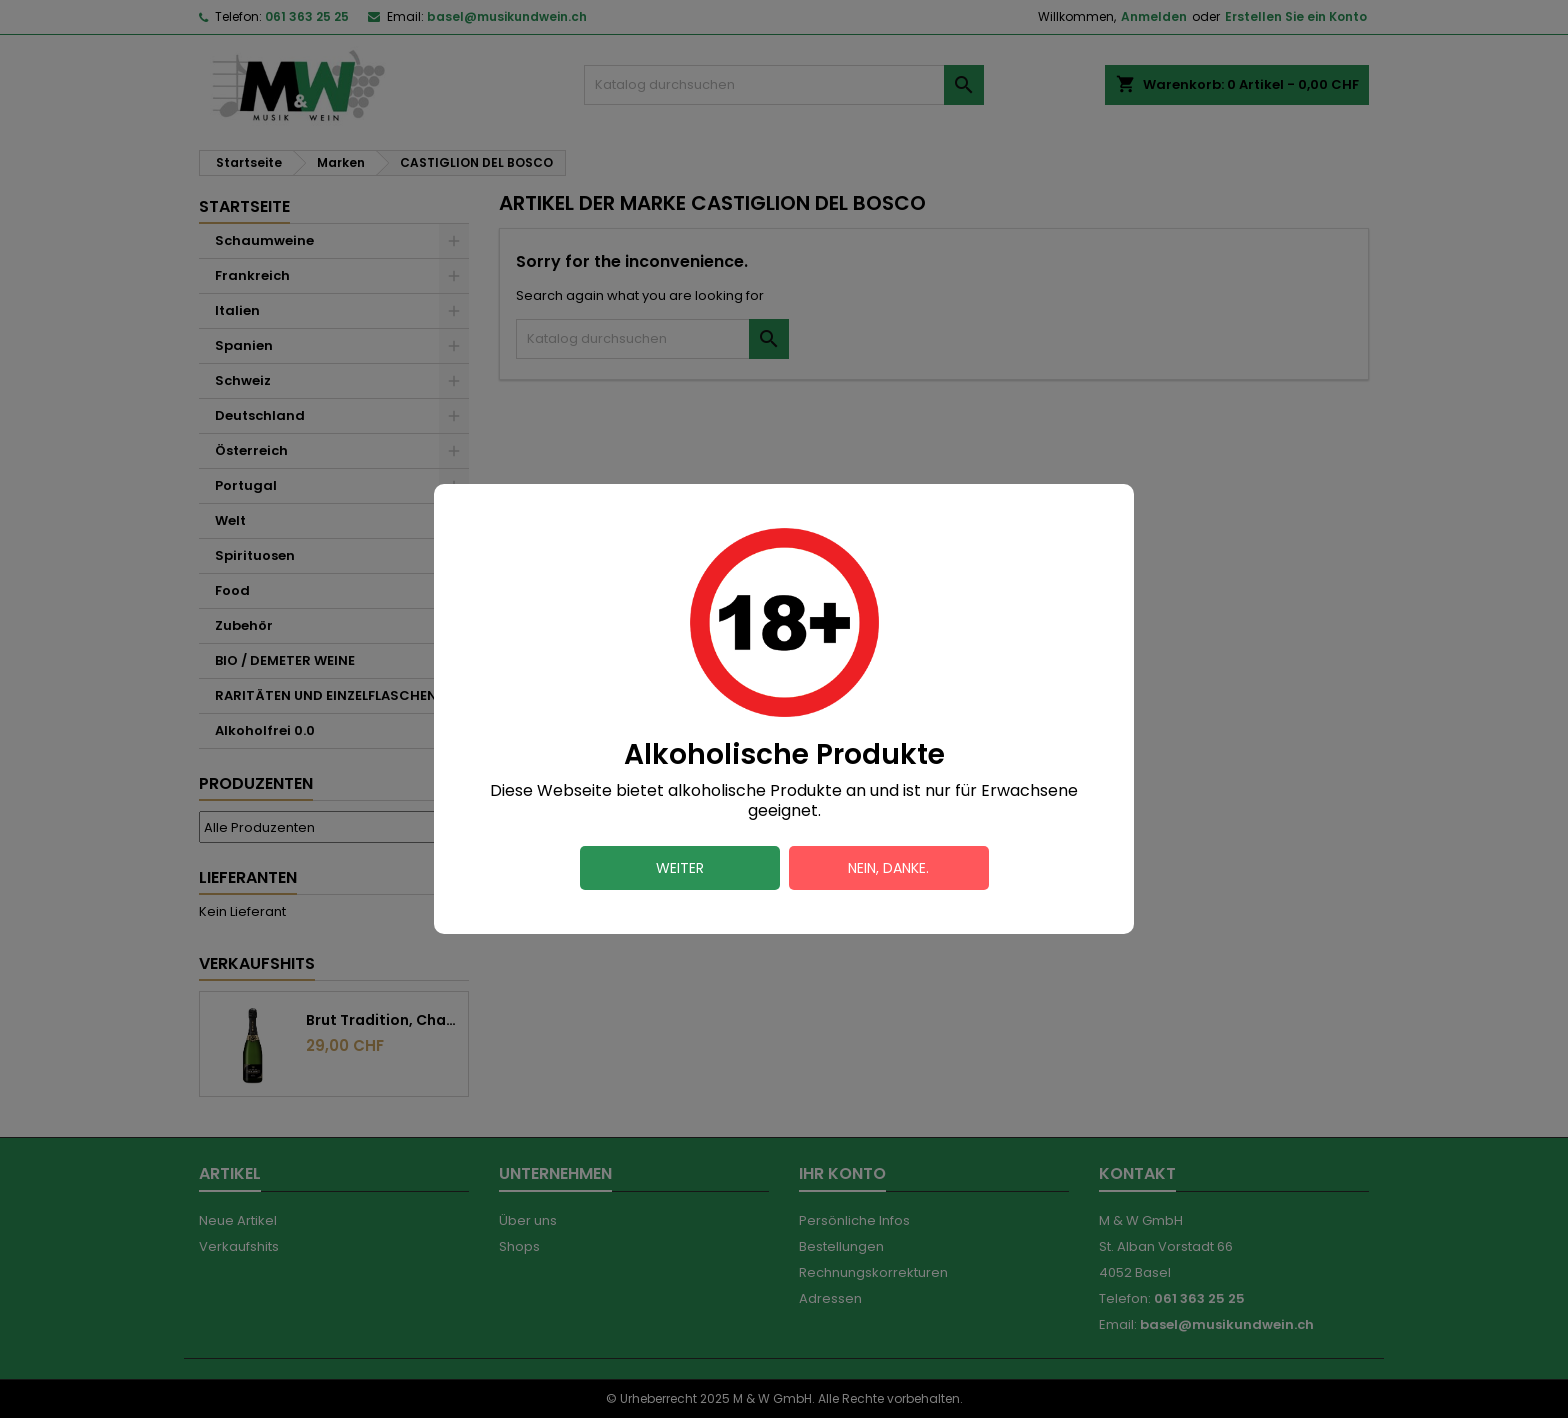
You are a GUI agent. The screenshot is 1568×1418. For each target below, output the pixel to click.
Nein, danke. (888, 868)
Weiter (680, 868)
